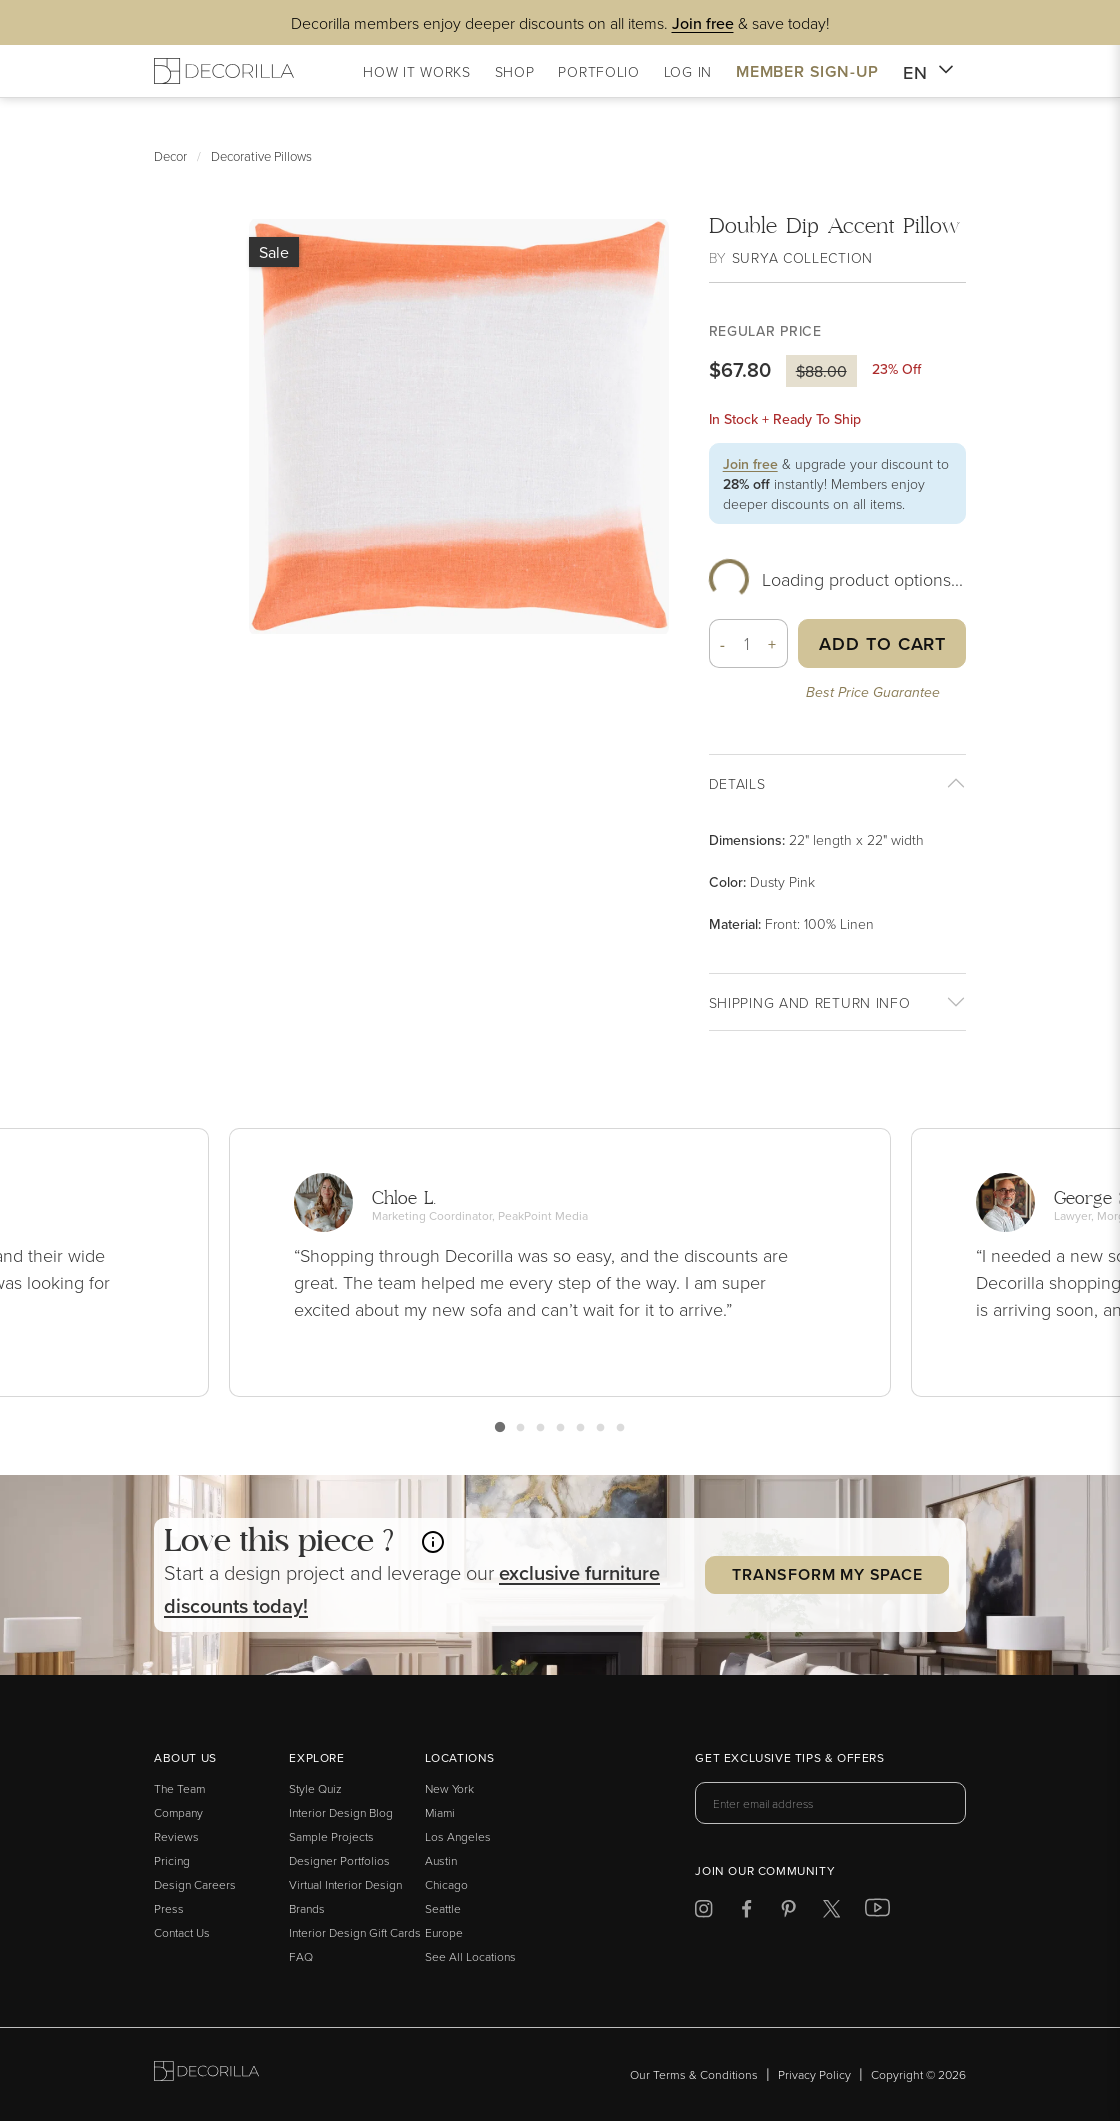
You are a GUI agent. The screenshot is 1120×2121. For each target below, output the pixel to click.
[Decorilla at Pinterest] (788, 1912)
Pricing (172, 1860)
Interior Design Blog (341, 1812)
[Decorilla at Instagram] (703, 1912)
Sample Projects (331, 1836)
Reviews (176, 1836)
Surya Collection (802, 257)
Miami (440, 1812)
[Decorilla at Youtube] (877, 1912)
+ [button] (772, 644)
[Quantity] (747, 643)
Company (178, 1812)
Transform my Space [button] (827, 1574)
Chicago (446, 1884)
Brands (307, 1908)
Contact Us (182, 1932)
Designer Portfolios (339, 1860)
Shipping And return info (810, 1002)
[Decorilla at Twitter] (831, 1912)
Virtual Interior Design (345, 1884)
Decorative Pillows (261, 156)
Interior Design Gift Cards (355, 1932)
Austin (441, 1860)
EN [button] (928, 73)
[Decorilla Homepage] (224, 71)
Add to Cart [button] (882, 643)
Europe (444, 1932)
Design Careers (195, 1884)
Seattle (443, 1908)
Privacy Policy (814, 2074)
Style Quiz (315, 1788)
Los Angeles (458, 1836)
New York (449, 1788)
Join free (750, 464)
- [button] (723, 644)
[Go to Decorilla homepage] (206, 2074)
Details (737, 783)
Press (169, 1908)
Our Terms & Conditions (694, 2074)
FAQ (301, 1956)
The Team (179, 1788)
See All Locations (470, 1956)
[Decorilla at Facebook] (746, 1912)
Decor (170, 156)
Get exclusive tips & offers (789, 1759)
